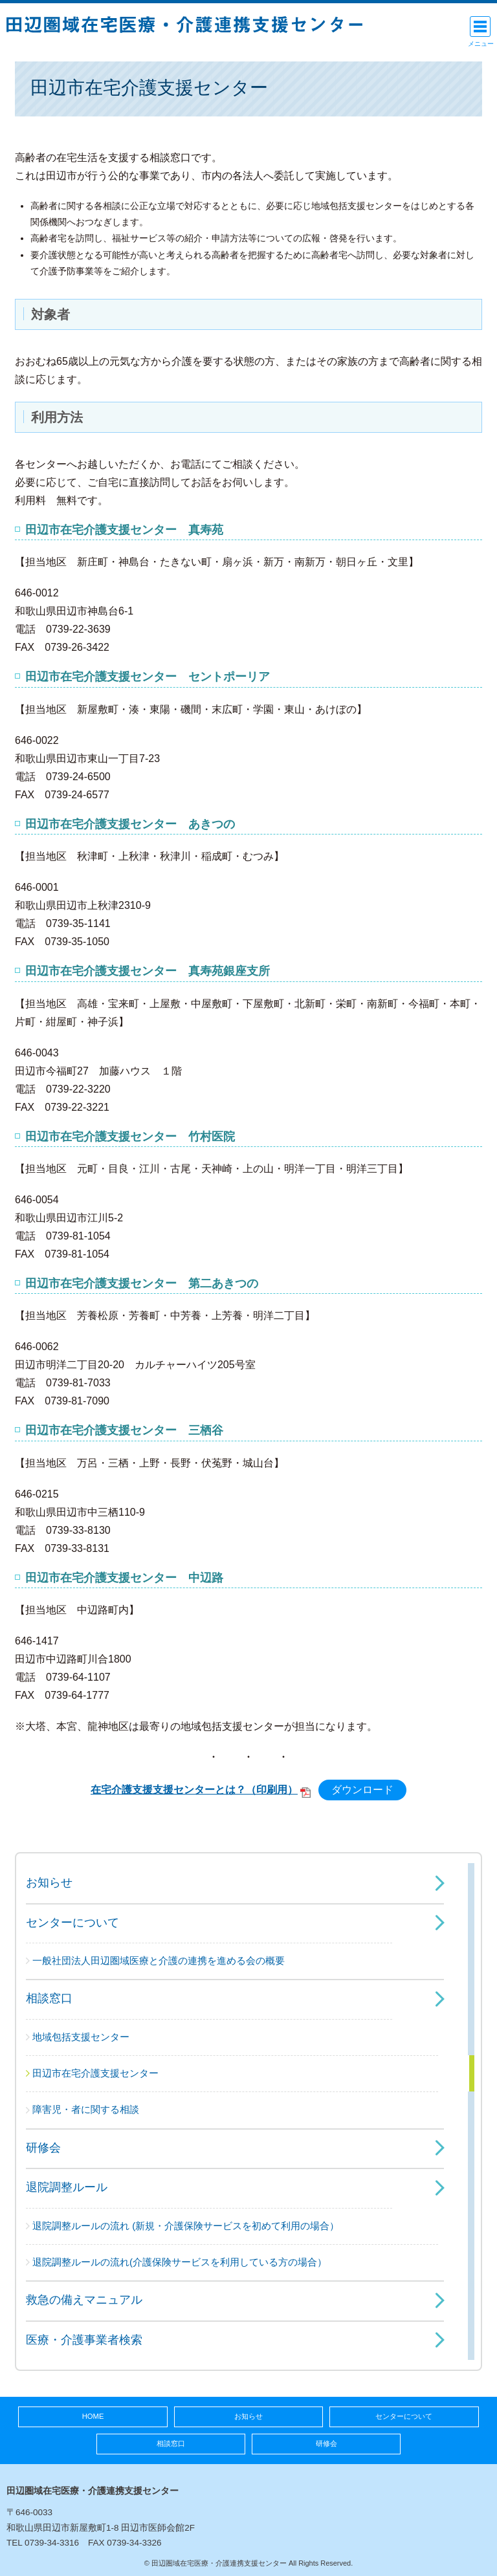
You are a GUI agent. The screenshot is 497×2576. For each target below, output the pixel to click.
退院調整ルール (66, 2187)
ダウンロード (362, 1789)
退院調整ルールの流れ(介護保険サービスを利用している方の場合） (179, 2261)
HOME (93, 2416)
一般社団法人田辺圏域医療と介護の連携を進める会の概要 (158, 1960)
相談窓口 (49, 1998)
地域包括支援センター (80, 2036)
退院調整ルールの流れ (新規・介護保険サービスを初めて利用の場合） (185, 2225)
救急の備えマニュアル (84, 2299)
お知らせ (49, 1882)
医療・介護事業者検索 (84, 2339)
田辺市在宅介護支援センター (95, 2073)
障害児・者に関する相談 (85, 2109)
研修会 (43, 2147)
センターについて (72, 1922)
